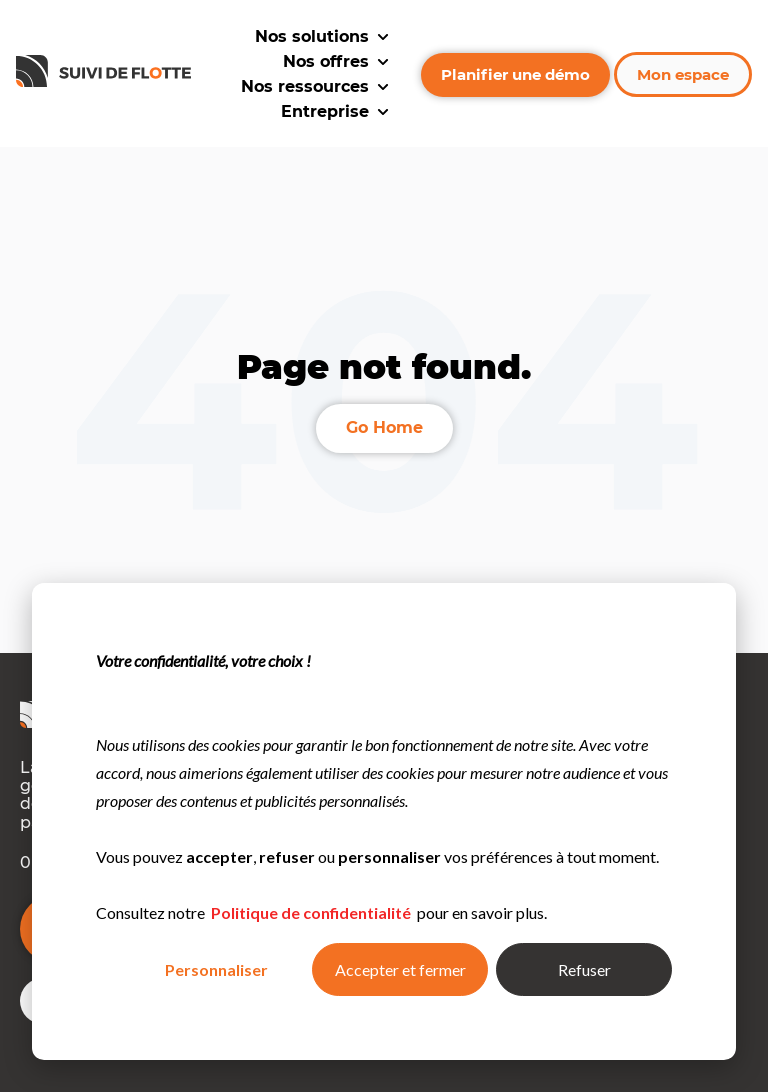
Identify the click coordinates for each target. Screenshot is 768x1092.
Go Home (384, 427)
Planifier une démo (515, 74)
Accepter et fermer (400, 969)
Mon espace (683, 74)
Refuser (584, 969)
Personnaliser (216, 969)
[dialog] (384, 821)
